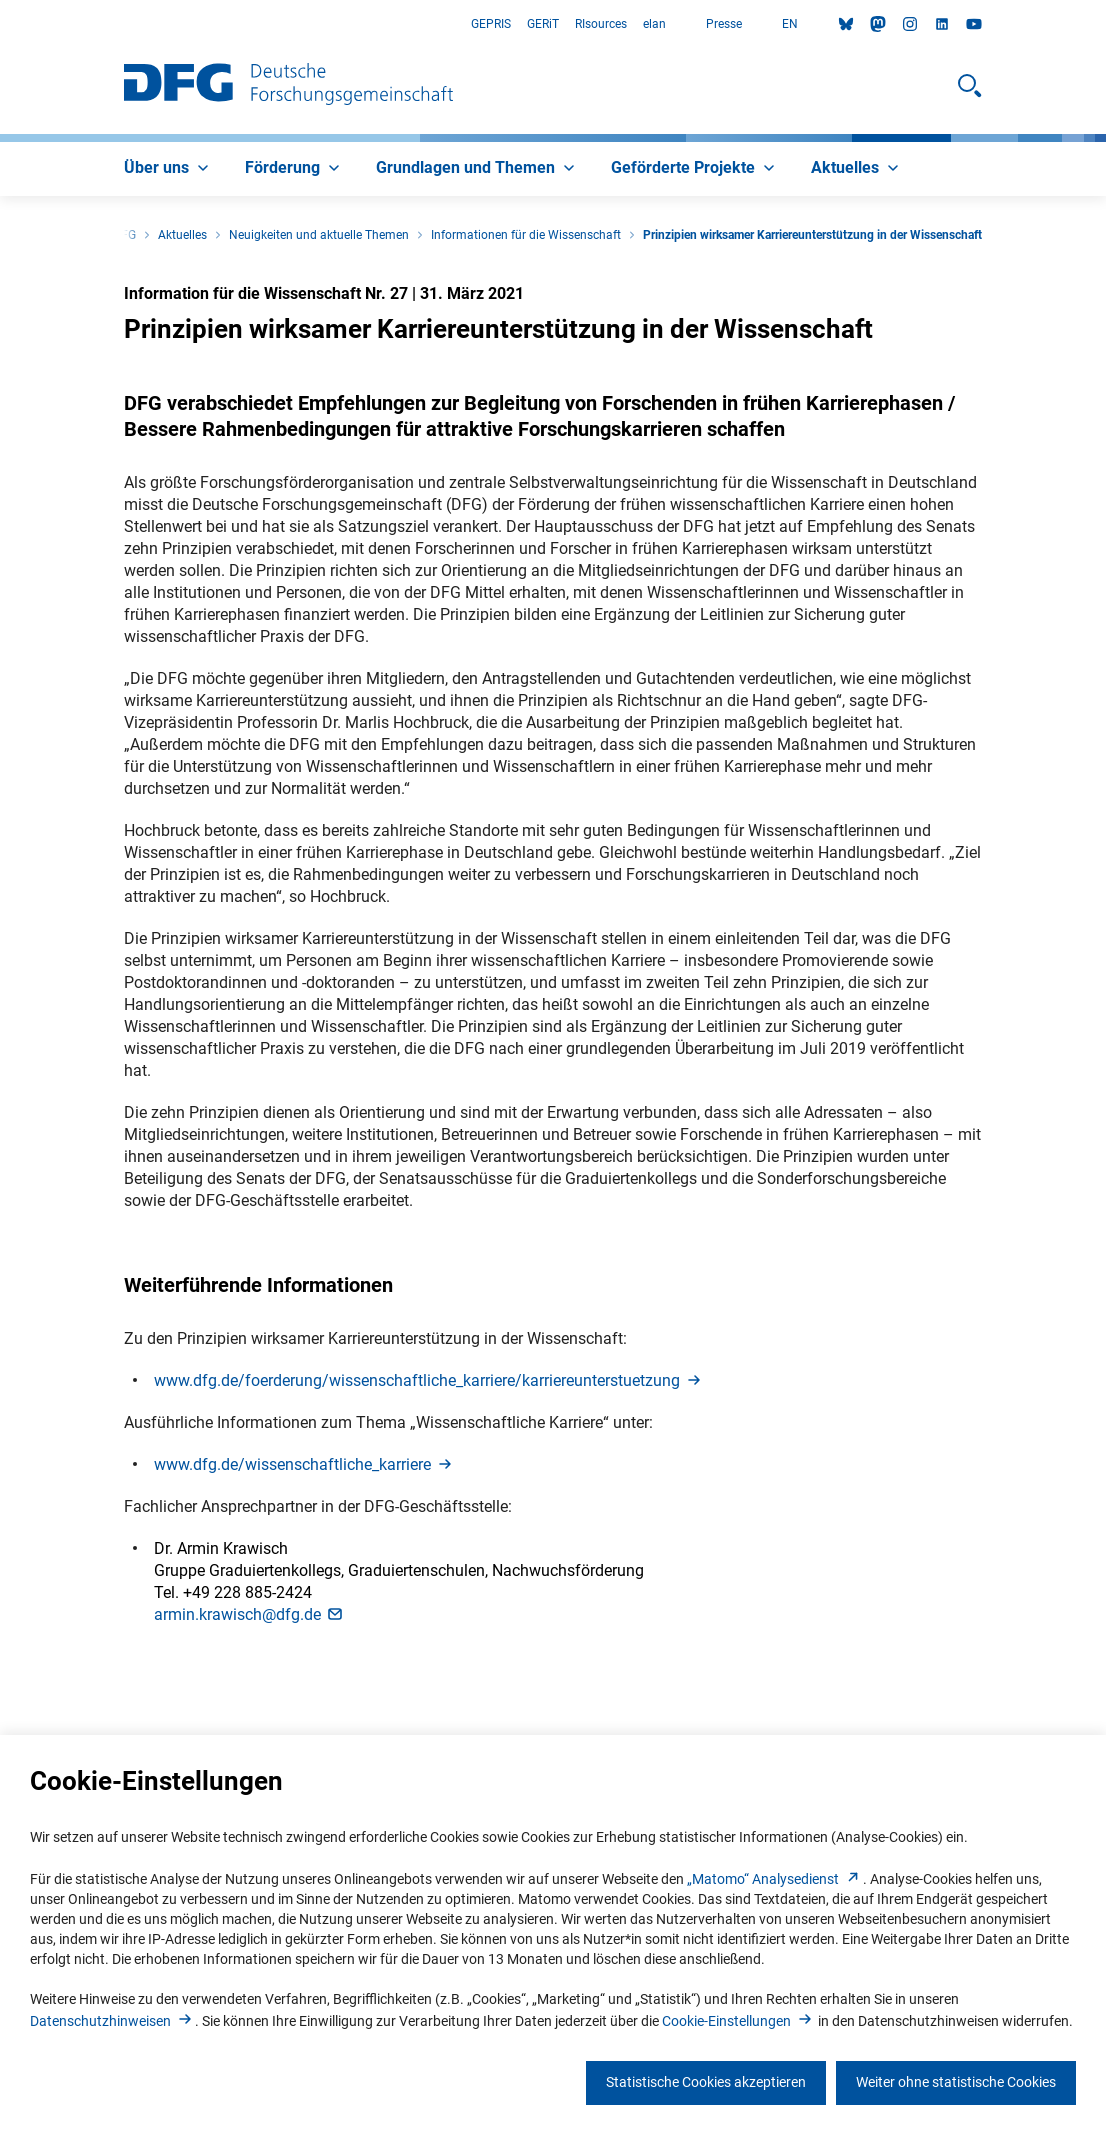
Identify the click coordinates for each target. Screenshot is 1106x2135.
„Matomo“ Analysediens (775, 1879)
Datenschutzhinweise (112, 2021)
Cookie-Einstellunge (738, 2021)
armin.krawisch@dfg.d (249, 1614)
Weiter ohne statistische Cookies (956, 2082)
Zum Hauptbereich (0, 24)
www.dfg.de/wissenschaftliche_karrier (304, 1464)
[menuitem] (168, 169)
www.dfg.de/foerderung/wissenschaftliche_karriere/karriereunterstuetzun (429, 1380)
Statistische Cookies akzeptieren (706, 2082)
